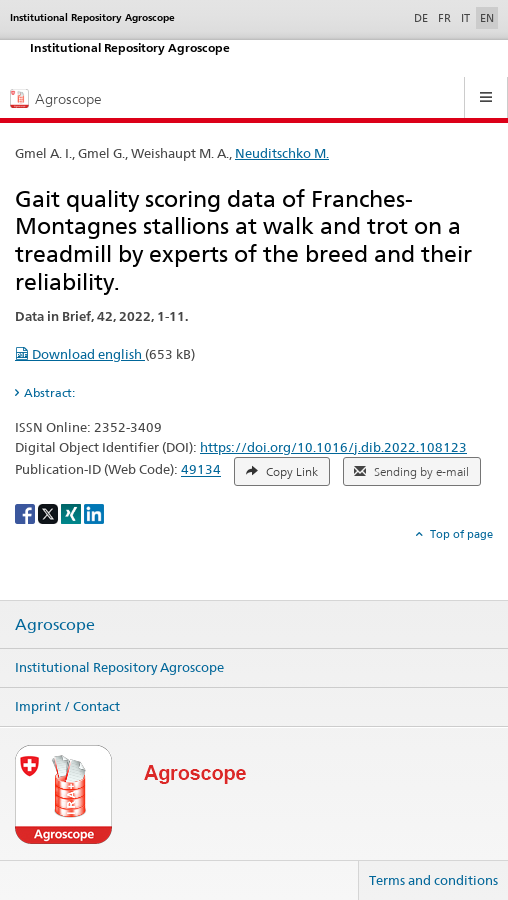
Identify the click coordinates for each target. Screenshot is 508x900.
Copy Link (282, 472)
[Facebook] (26, 513)
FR (444, 18)
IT (465, 18)
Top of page (460, 534)
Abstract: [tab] (49, 392)
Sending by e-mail (411, 472)
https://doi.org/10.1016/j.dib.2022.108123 (333, 447)
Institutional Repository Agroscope (119, 667)
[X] (49, 513)
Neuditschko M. (282, 153)
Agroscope (55, 625)
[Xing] (72, 513)
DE (423, 17)
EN (487, 18)
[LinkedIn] (94, 513)
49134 (201, 470)
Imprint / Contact (67, 706)
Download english (80, 354)
